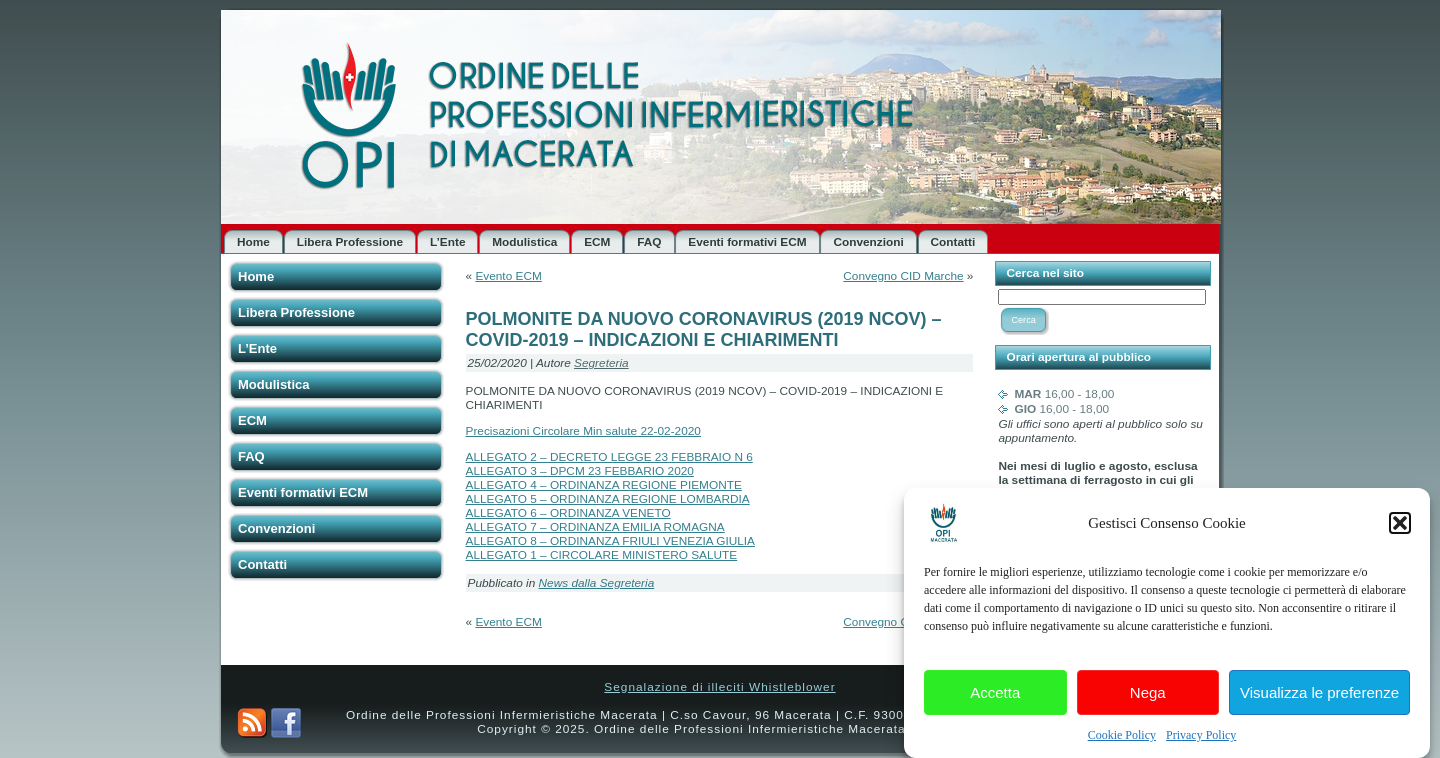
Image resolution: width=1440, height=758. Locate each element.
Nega (1148, 695)
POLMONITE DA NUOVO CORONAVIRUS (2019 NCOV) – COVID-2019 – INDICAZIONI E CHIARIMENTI (704, 329)
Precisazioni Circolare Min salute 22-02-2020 (583, 431)
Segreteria (601, 363)
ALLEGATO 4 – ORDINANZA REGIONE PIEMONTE (604, 485)
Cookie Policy (1122, 739)
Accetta (995, 695)
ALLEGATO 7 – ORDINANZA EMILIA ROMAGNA (595, 527)
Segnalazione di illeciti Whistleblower (719, 687)
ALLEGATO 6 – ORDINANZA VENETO (568, 513)
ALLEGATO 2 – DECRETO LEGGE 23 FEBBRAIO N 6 (609, 457)
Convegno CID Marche (903, 276)
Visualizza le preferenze (1319, 695)
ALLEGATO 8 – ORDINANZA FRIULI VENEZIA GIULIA (610, 541)
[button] (1400, 527)
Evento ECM (508, 276)
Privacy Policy (1201, 739)
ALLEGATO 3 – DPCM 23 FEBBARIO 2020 (580, 471)
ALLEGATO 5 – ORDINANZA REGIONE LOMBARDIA (608, 499)
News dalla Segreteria (597, 583)
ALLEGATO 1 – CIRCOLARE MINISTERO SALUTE (602, 555)
